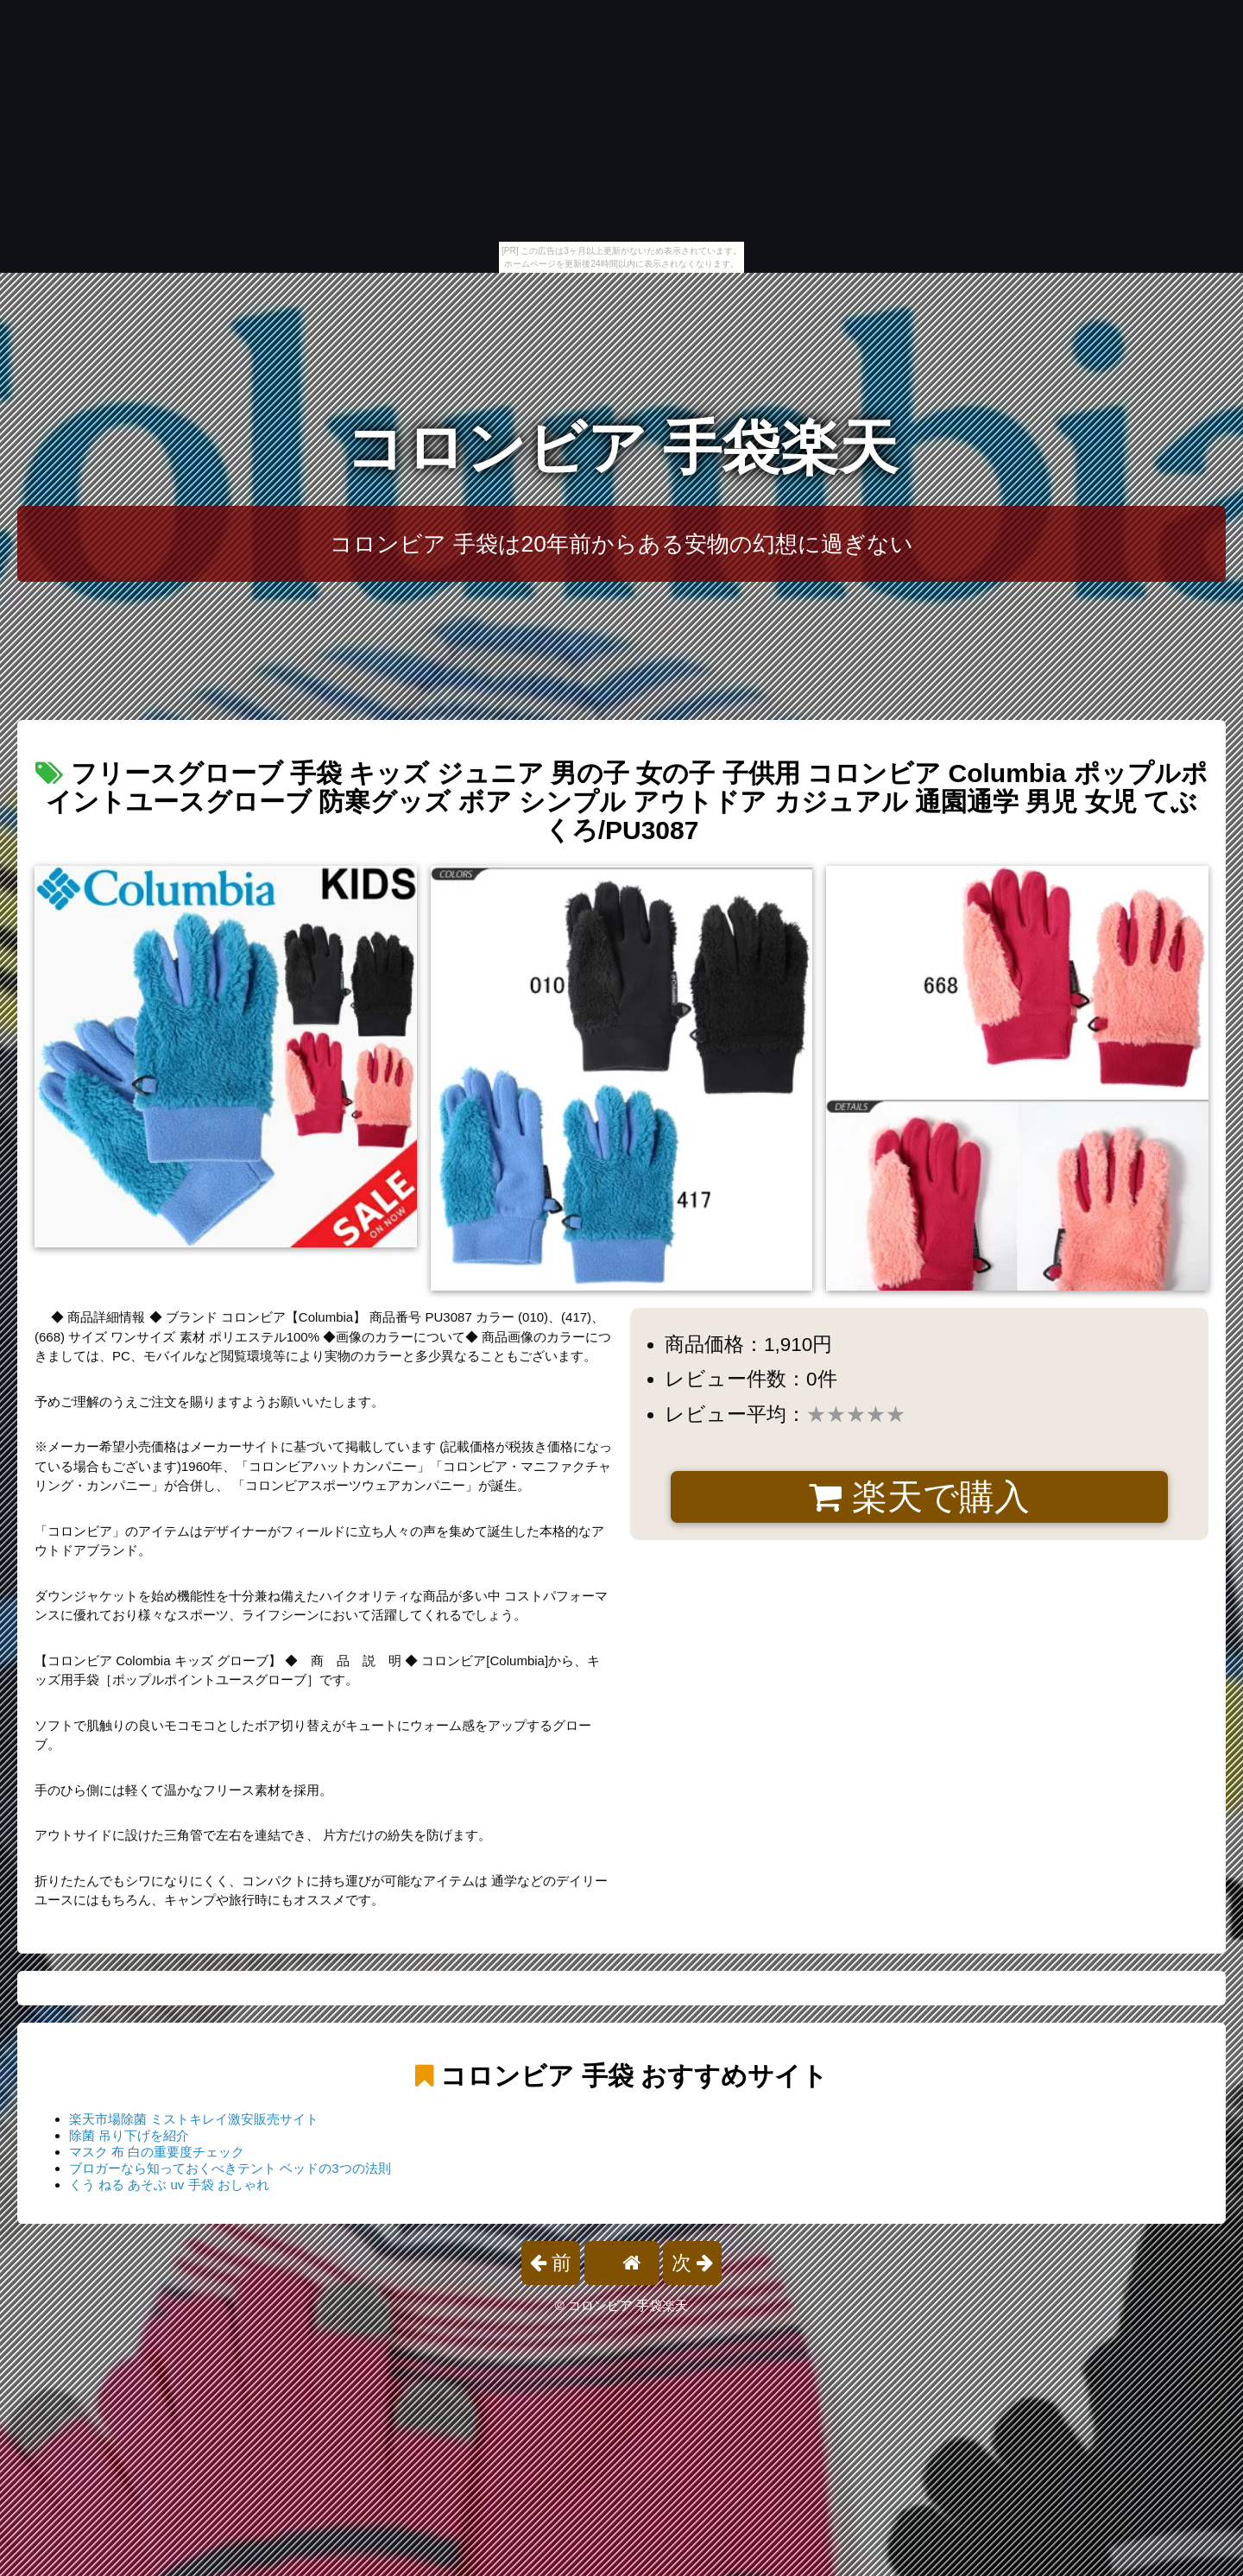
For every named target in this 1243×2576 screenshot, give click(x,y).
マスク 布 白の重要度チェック (156, 2151)
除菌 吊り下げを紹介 (129, 2135)
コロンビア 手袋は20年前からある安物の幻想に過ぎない (621, 544)
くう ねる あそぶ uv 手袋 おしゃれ (169, 2184)
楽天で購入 (919, 1497)
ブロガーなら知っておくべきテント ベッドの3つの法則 (230, 2168)
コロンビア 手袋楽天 (622, 447)
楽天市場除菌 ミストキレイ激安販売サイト (194, 2119)
